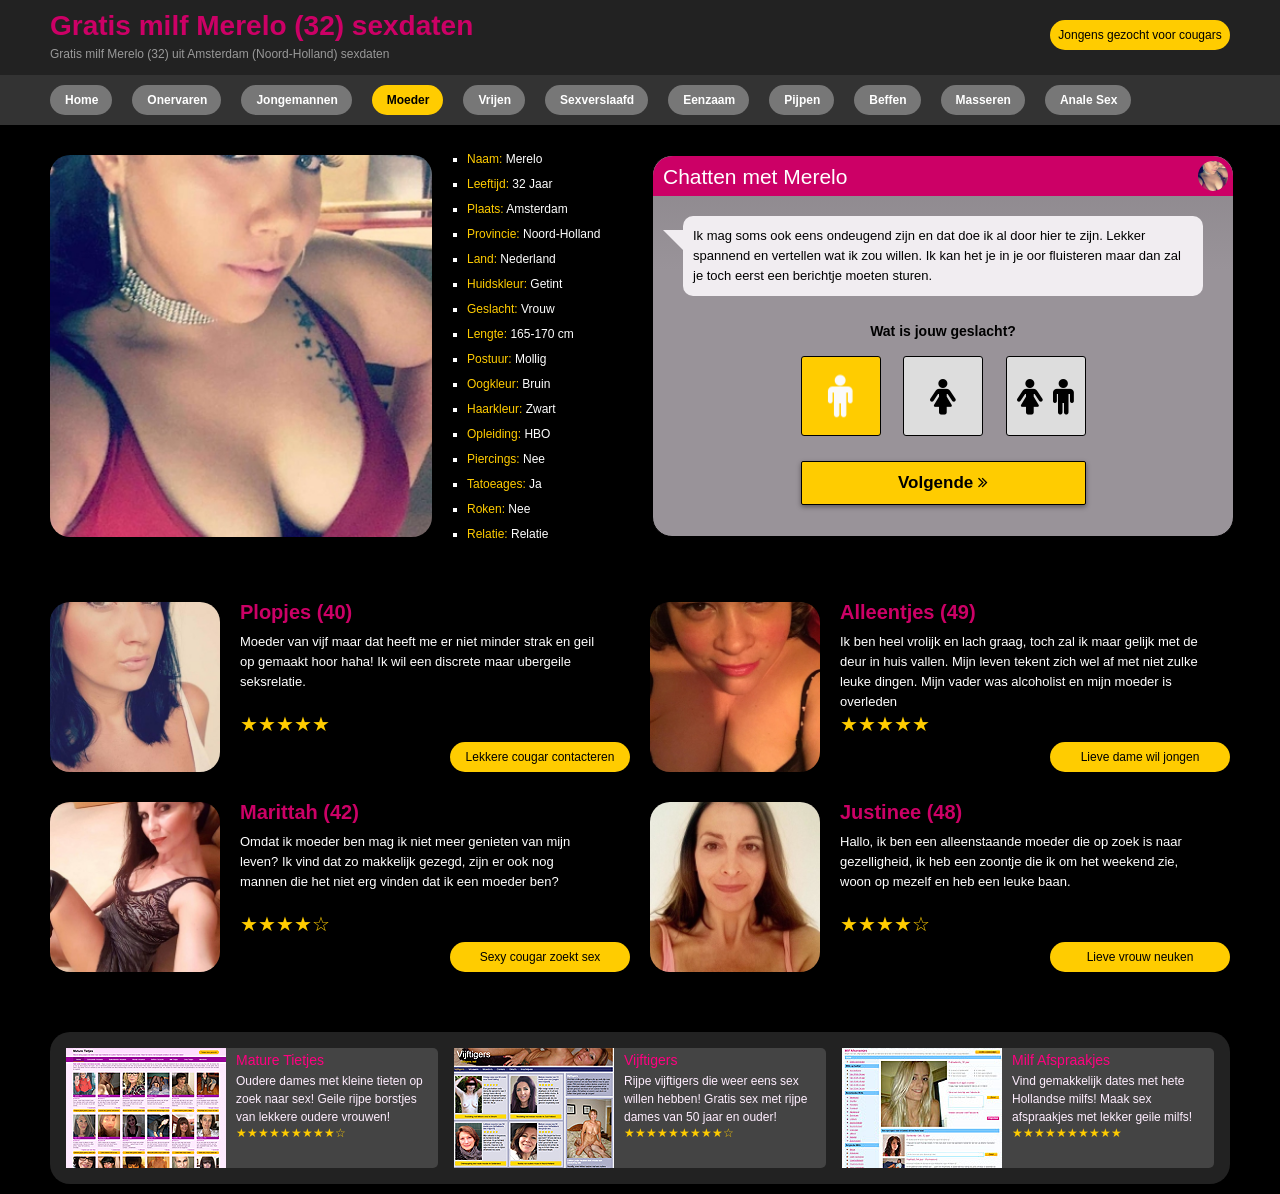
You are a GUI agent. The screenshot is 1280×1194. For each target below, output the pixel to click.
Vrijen (494, 100)
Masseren (983, 100)
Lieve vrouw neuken (1140, 957)
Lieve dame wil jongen (1140, 757)
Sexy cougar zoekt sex (540, 957)
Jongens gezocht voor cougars (1139, 35)
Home (81, 100)
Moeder (408, 100)
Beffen (887, 100)
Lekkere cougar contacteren (540, 757)
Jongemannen (296, 100)
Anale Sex (1088, 100)
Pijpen (802, 100)
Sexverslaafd (597, 100)
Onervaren (177, 100)
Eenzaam (709, 100)
